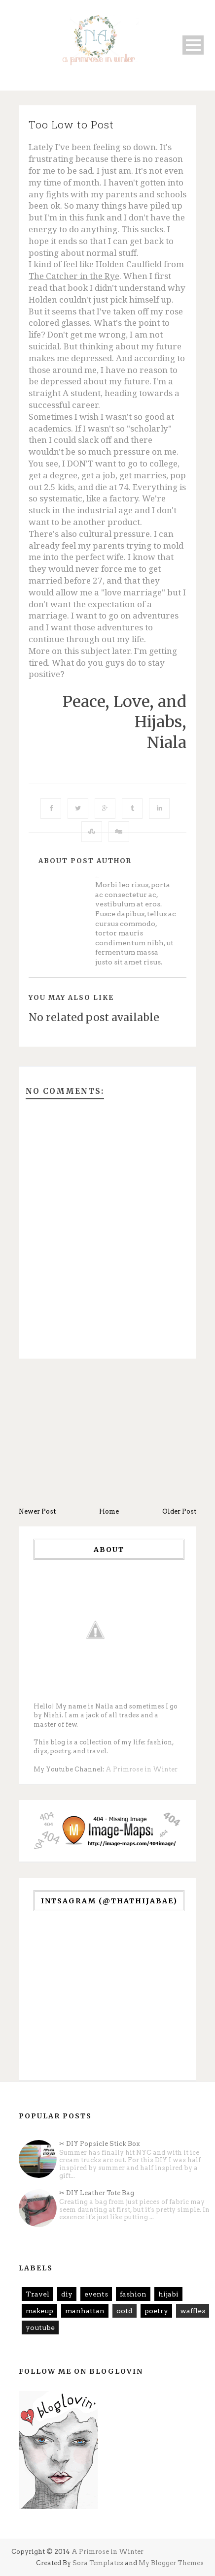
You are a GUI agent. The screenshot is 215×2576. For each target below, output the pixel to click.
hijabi (168, 2294)
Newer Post (37, 1511)
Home (109, 1511)
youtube (40, 2327)
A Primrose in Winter (142, 1769)
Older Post (179, 1511)
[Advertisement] (107, 1432)
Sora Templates (97, 2563)
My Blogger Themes (171, 2563)
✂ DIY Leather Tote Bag (96, 2193)
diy (66, 2294)
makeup (39, 2311)
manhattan (85, 2311)
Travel (37, 2294)
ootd (124, 2311)
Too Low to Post (71, 124)
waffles (192, 2311)
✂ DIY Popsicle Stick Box (99, 2143)
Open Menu (193, 45)
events (96, 2294)
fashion (133, 2294)
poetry (156, 2311)
